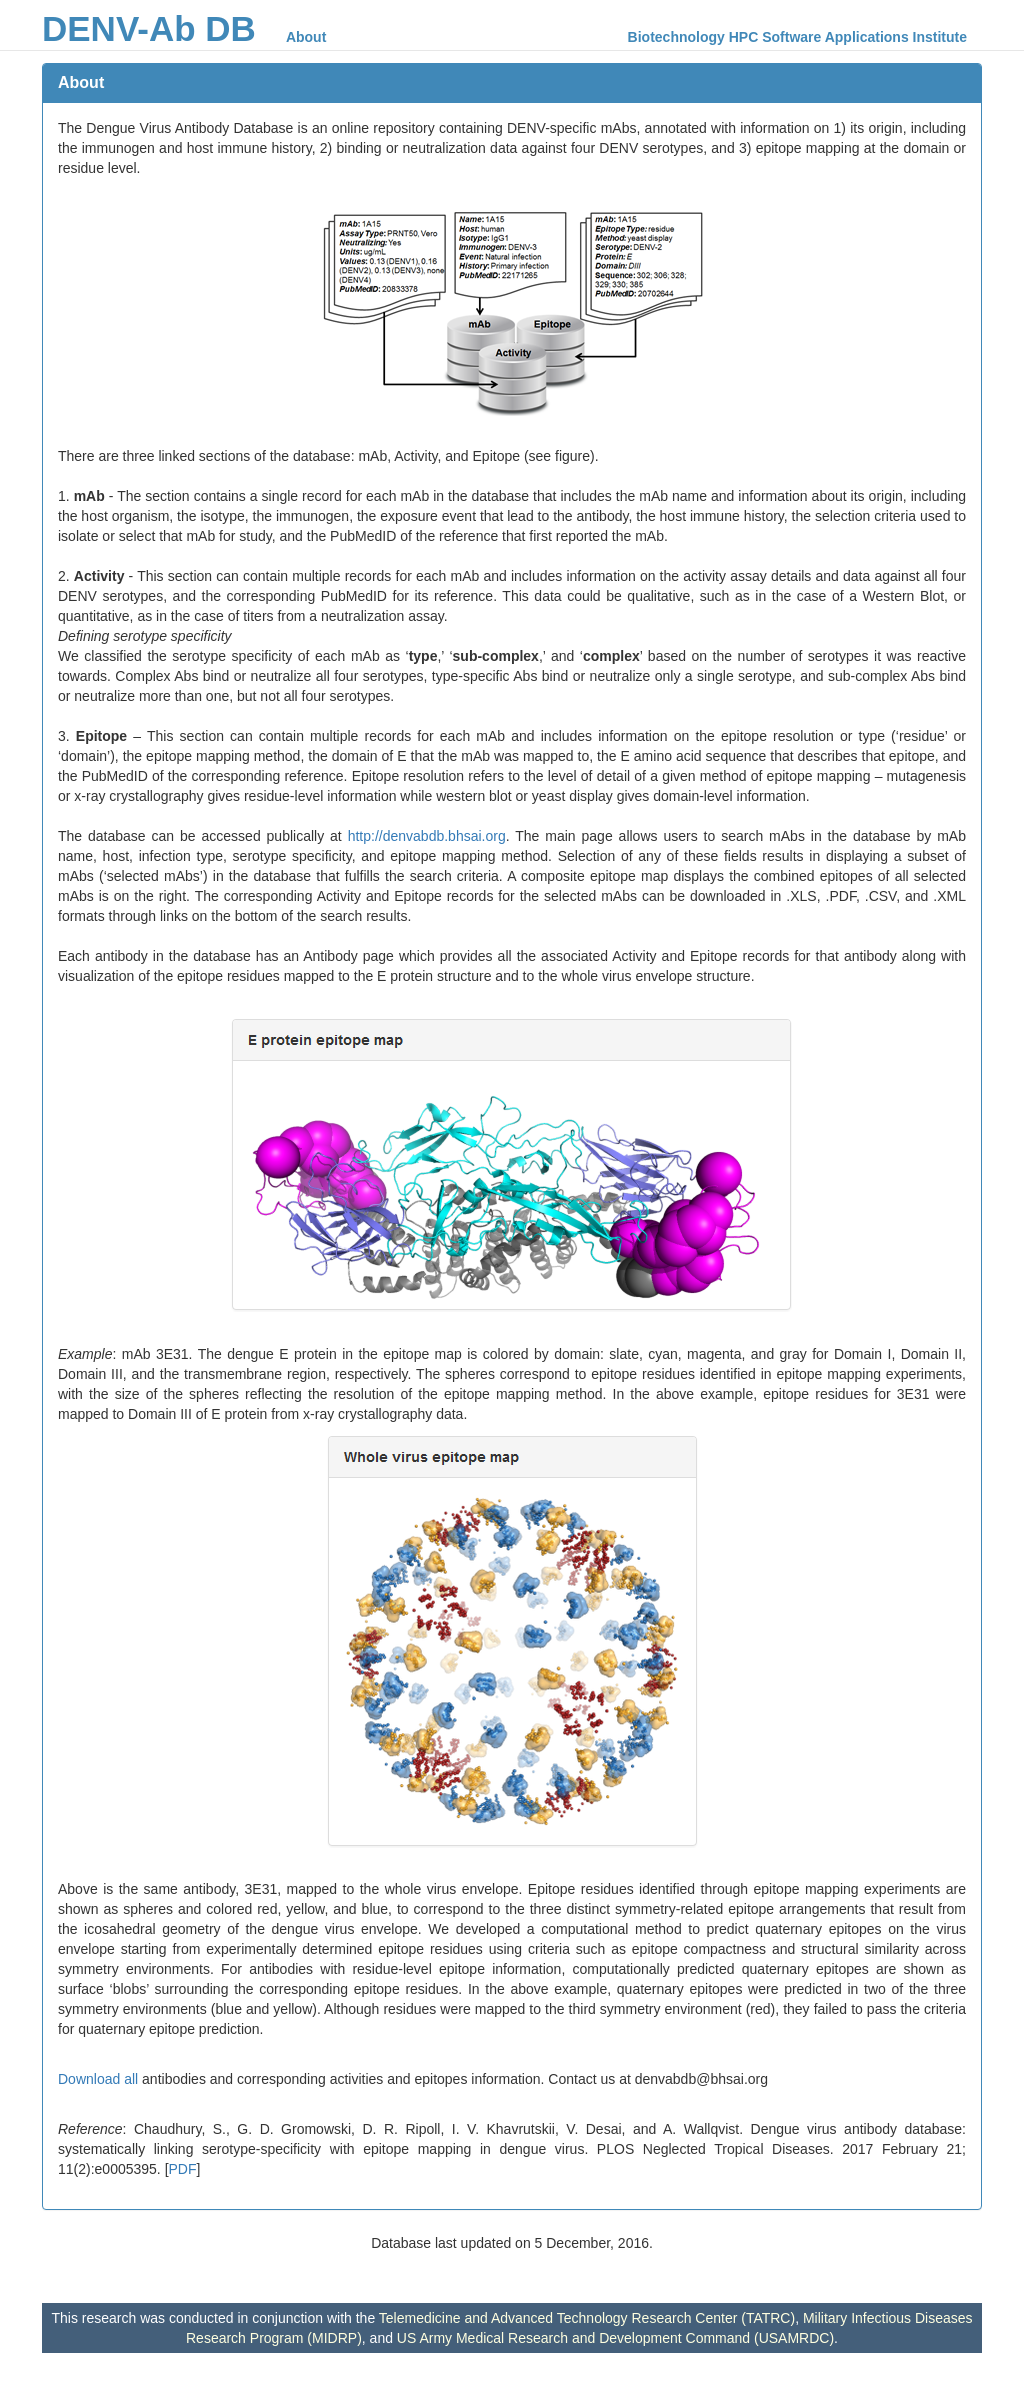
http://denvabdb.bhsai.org (427, 836)
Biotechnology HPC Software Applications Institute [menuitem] (797, 37)
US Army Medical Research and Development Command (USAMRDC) (615, 2338)
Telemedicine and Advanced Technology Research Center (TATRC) (587, 2318)
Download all (98, 2079)
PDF (183, 2169)
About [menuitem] (306, 37)
